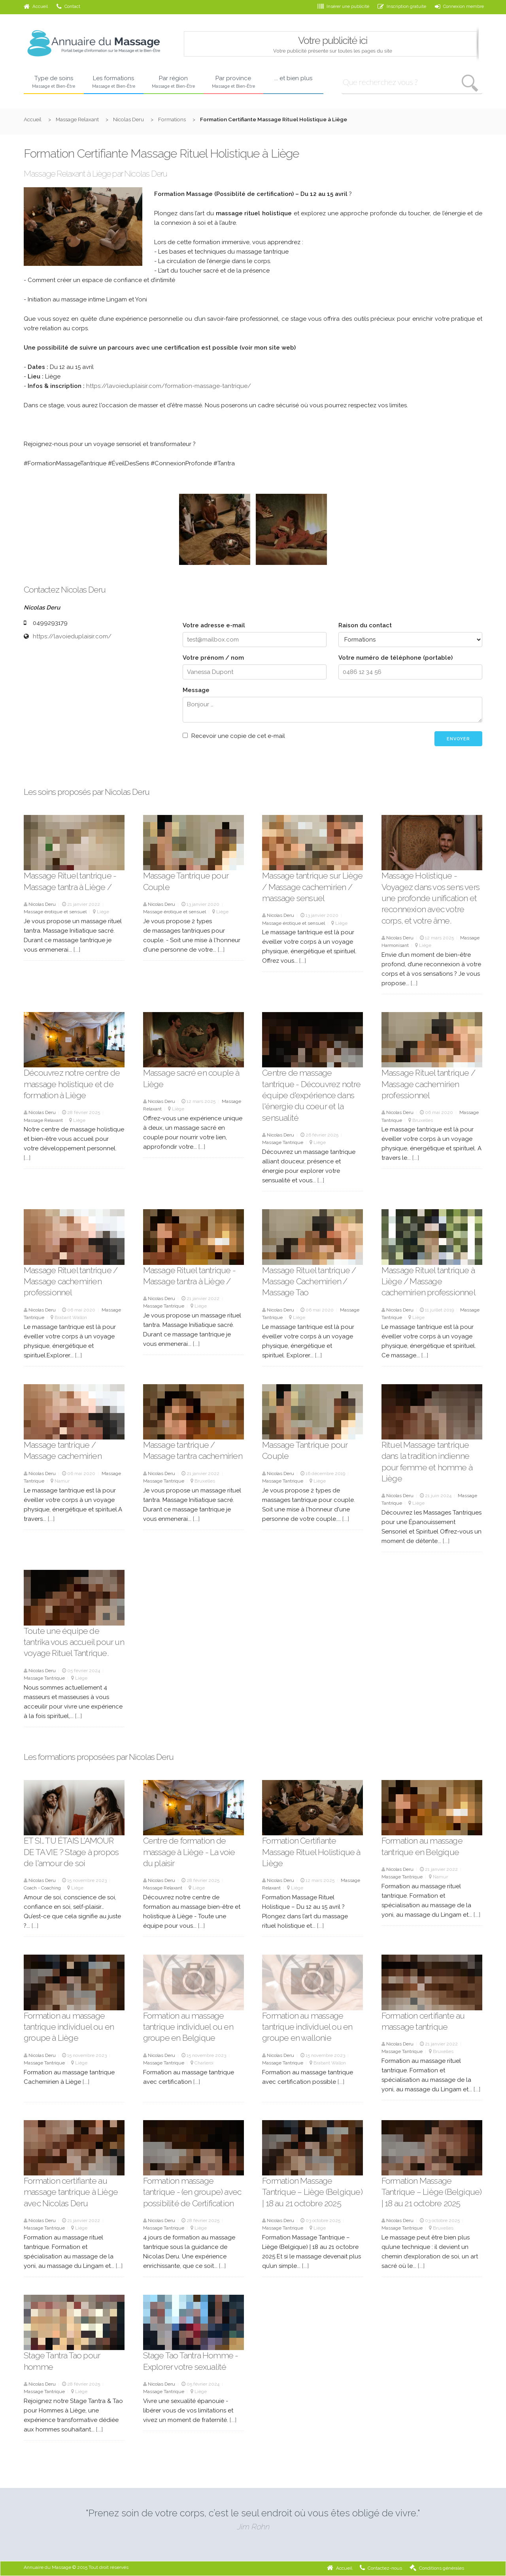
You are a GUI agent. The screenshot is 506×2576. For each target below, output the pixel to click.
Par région (173, 82)
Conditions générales (437, 2568)
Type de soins (54, 82)
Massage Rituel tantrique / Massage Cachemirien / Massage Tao (309, 1281)
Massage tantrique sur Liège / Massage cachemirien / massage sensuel (312, 887)
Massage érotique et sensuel (55, 911)
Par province (234, 82)
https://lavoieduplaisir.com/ (72, 636)
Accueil (36, 6)
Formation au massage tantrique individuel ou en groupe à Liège (69, 2027)
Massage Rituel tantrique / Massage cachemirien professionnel (428, 1084)
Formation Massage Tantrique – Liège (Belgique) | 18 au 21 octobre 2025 (312, 2192)
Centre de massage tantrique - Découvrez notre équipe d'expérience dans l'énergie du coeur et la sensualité (311, 1095)
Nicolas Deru (128, 119)
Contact (68, 6)
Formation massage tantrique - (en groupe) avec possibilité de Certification (192, 2192)
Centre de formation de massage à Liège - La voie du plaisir (189, 1852)
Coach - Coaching (42, 1888)
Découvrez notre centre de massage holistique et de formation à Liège (72, 1084)
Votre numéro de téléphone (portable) (395, 657)
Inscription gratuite (402, 6)
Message (196, 690)
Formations (172, 119)
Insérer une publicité (343, 6)
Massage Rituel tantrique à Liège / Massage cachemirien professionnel (428, 1281)
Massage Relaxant (77, 119)
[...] (77, 949)
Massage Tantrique (282, 1142)
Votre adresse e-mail (214, 625)
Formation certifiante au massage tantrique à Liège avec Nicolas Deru (71, 2192)
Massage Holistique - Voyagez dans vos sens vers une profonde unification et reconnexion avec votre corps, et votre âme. (430, 898)
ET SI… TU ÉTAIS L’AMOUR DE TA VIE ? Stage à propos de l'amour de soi (71, 1852)
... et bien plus (293, 78)
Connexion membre (459, 6)
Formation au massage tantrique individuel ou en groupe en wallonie (307, 2027)
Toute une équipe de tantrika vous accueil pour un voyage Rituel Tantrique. (74, 1642)
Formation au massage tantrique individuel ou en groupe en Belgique (188, 2027)
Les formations (114, 82)
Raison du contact (365, 625)
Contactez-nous (381, 2568)
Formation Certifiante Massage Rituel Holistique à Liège (311, 1852)
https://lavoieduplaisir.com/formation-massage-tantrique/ (168, 386)
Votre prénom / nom (213, 657)
